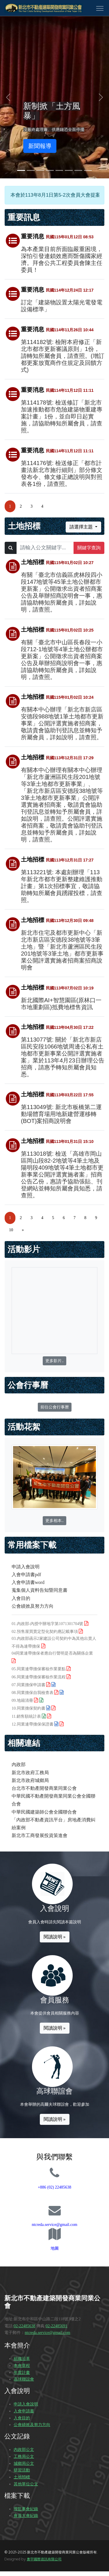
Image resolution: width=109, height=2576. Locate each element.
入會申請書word (28, 1582)
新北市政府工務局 (30, 1772)
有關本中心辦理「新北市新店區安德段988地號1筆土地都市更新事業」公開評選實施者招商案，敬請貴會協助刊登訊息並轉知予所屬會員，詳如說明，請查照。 (62, 723)
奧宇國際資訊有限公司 (44, 2559)
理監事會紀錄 (26, 2509)
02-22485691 (56, 2326)
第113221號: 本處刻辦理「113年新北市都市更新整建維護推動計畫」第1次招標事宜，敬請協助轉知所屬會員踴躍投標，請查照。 (61, 886)
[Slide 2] (31, 170)
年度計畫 (22, 2372)
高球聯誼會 (24, 2379)
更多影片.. (54, 1361)
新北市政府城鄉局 (30, 1780)
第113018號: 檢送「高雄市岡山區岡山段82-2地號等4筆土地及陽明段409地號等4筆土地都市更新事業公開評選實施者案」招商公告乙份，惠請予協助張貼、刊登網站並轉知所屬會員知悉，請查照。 (62, 1174)
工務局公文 (24, 2456)
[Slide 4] (50, 170)
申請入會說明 (26, 1566)
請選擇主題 (81, 526)
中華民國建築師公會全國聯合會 (44, 1812)
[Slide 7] (78, 170)
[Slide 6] (69, 170)
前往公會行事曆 (54, 1407)
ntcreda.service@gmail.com (54, 2224)
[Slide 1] (21, 170)
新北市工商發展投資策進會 (39, 1835)
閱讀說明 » (55, 1936)
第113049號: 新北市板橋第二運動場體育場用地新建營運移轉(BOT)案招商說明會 (61, 1114)
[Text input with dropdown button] (45, 548)
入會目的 (21, 1598)
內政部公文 (24, 2449)
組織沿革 (22, 2359)
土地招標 (22, 2477)
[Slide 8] (88, 170)
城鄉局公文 (24, 2463)
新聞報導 (39, 146)
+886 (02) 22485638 (54, 2187)
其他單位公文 (26, 2484)
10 (11, 1230)
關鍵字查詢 (89, 547)
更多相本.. (54, 1520)
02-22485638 (24, 2326)
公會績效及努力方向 (32, 1606)
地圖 (55, 2248)
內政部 (19, 1764)
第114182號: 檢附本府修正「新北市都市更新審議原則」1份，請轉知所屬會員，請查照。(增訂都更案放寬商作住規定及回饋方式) (62, 356)
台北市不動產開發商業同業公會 (44, 1788)
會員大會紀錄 (26, 2515)
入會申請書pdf (26, 1574)
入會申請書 (24, 2411)
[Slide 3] (40, 170)
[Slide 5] (59, 170)
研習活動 (22, 2470)
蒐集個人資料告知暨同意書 (39, 1590)
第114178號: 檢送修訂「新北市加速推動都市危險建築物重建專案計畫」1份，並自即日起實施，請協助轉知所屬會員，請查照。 (61, 416)
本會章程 (22, 2365)
